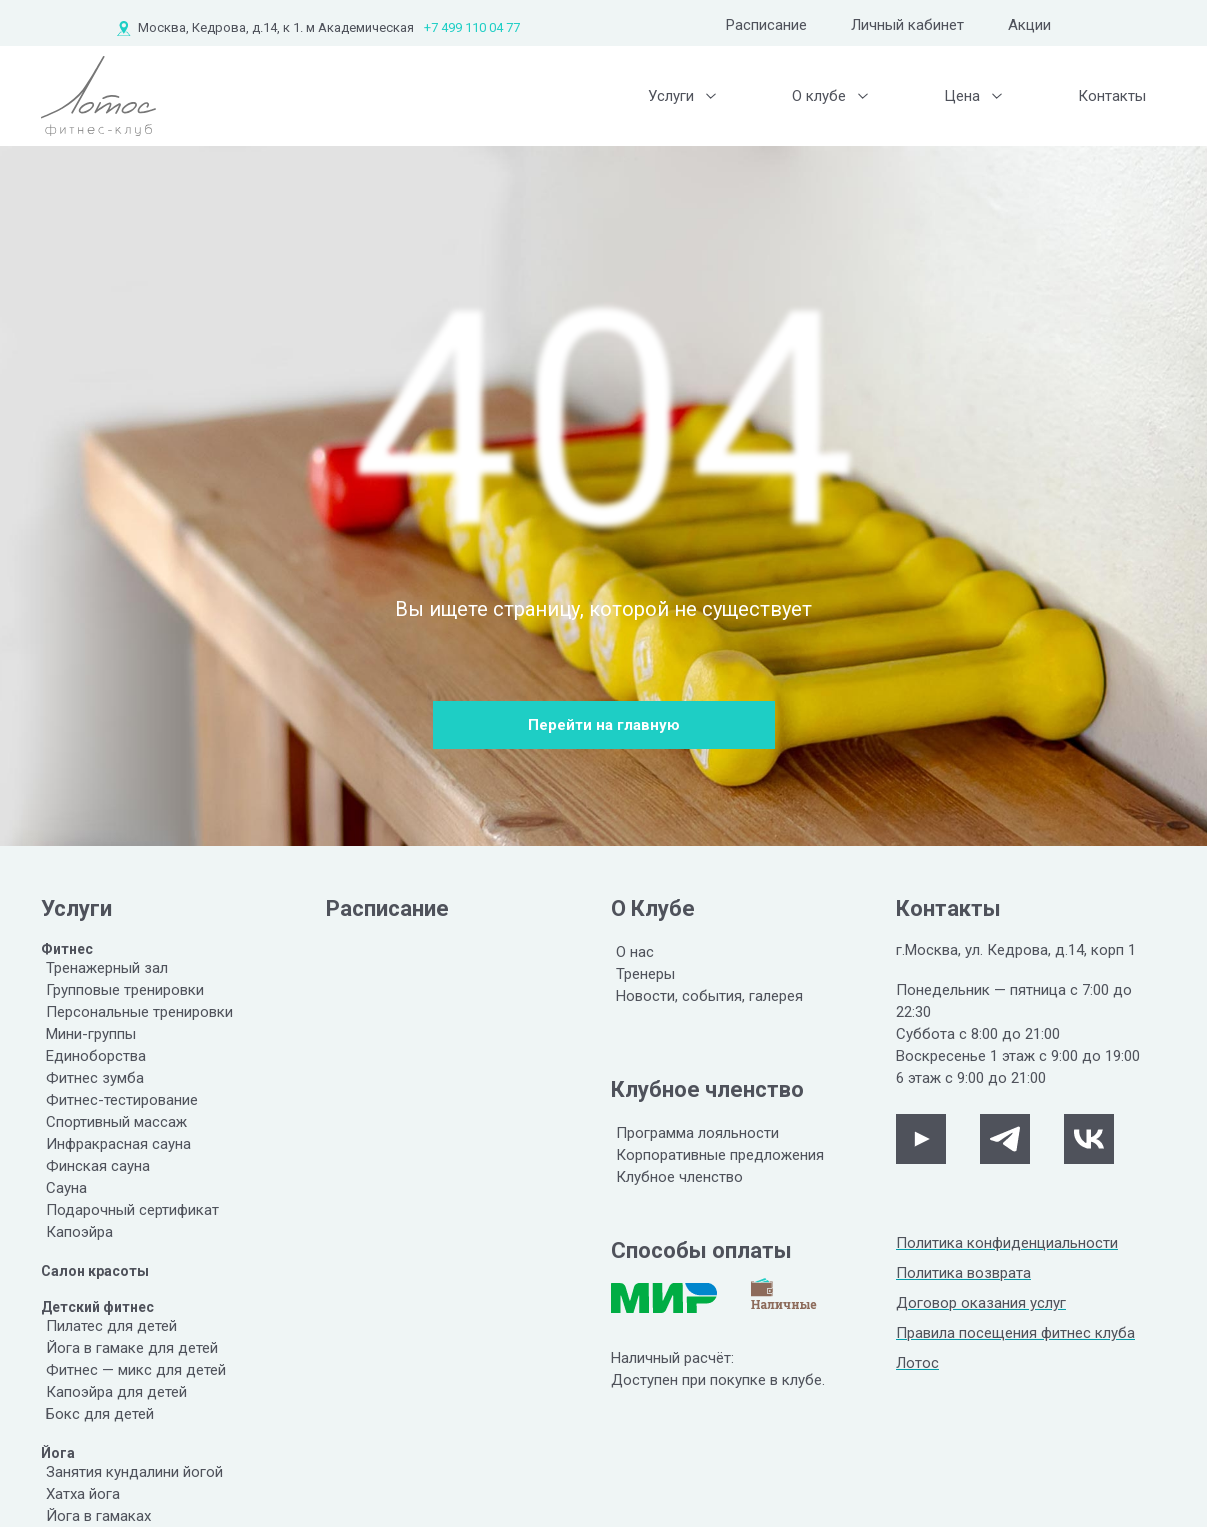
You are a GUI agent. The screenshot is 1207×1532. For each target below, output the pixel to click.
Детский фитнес (97, 1307)
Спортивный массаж (116, 1122)
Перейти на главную (604, 725)
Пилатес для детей (111, 1326)
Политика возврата (963, 1273)
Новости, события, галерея (709, 996)
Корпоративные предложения (720, 1155)
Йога (58, 1453)
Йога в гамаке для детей (132, 1348)
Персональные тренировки (139, 1012)
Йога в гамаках (98, 1516)
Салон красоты (95, 1271)
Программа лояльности (697, 1133)
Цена (962, 96)
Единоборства (96, 1056)
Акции (1029, 25)
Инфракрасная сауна (118, 1144)
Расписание (766, 25)
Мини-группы (91, 1034)
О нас (635, 952)
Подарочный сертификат (132, 1210)
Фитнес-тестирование (122, 1100)
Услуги (671, 96)
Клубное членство (679, 1177)
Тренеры (645, 974)
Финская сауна (98, 1166)
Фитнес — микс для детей (136, 1370)
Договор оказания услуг (981, 1303)
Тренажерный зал (107, 968)
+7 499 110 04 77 (472, 27)
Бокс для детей (100, 1414)
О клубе (819, 96)
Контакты (1112, 96)
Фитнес (67, 949)
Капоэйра (79, 1232)
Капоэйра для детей (116, 1392)
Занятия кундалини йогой (134, 1472)
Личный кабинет (907, 25)
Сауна (66, 1188)
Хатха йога (83, 1494)
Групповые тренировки (125, 990)
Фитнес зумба (95, 1078)
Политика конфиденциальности (1007, 1243)
